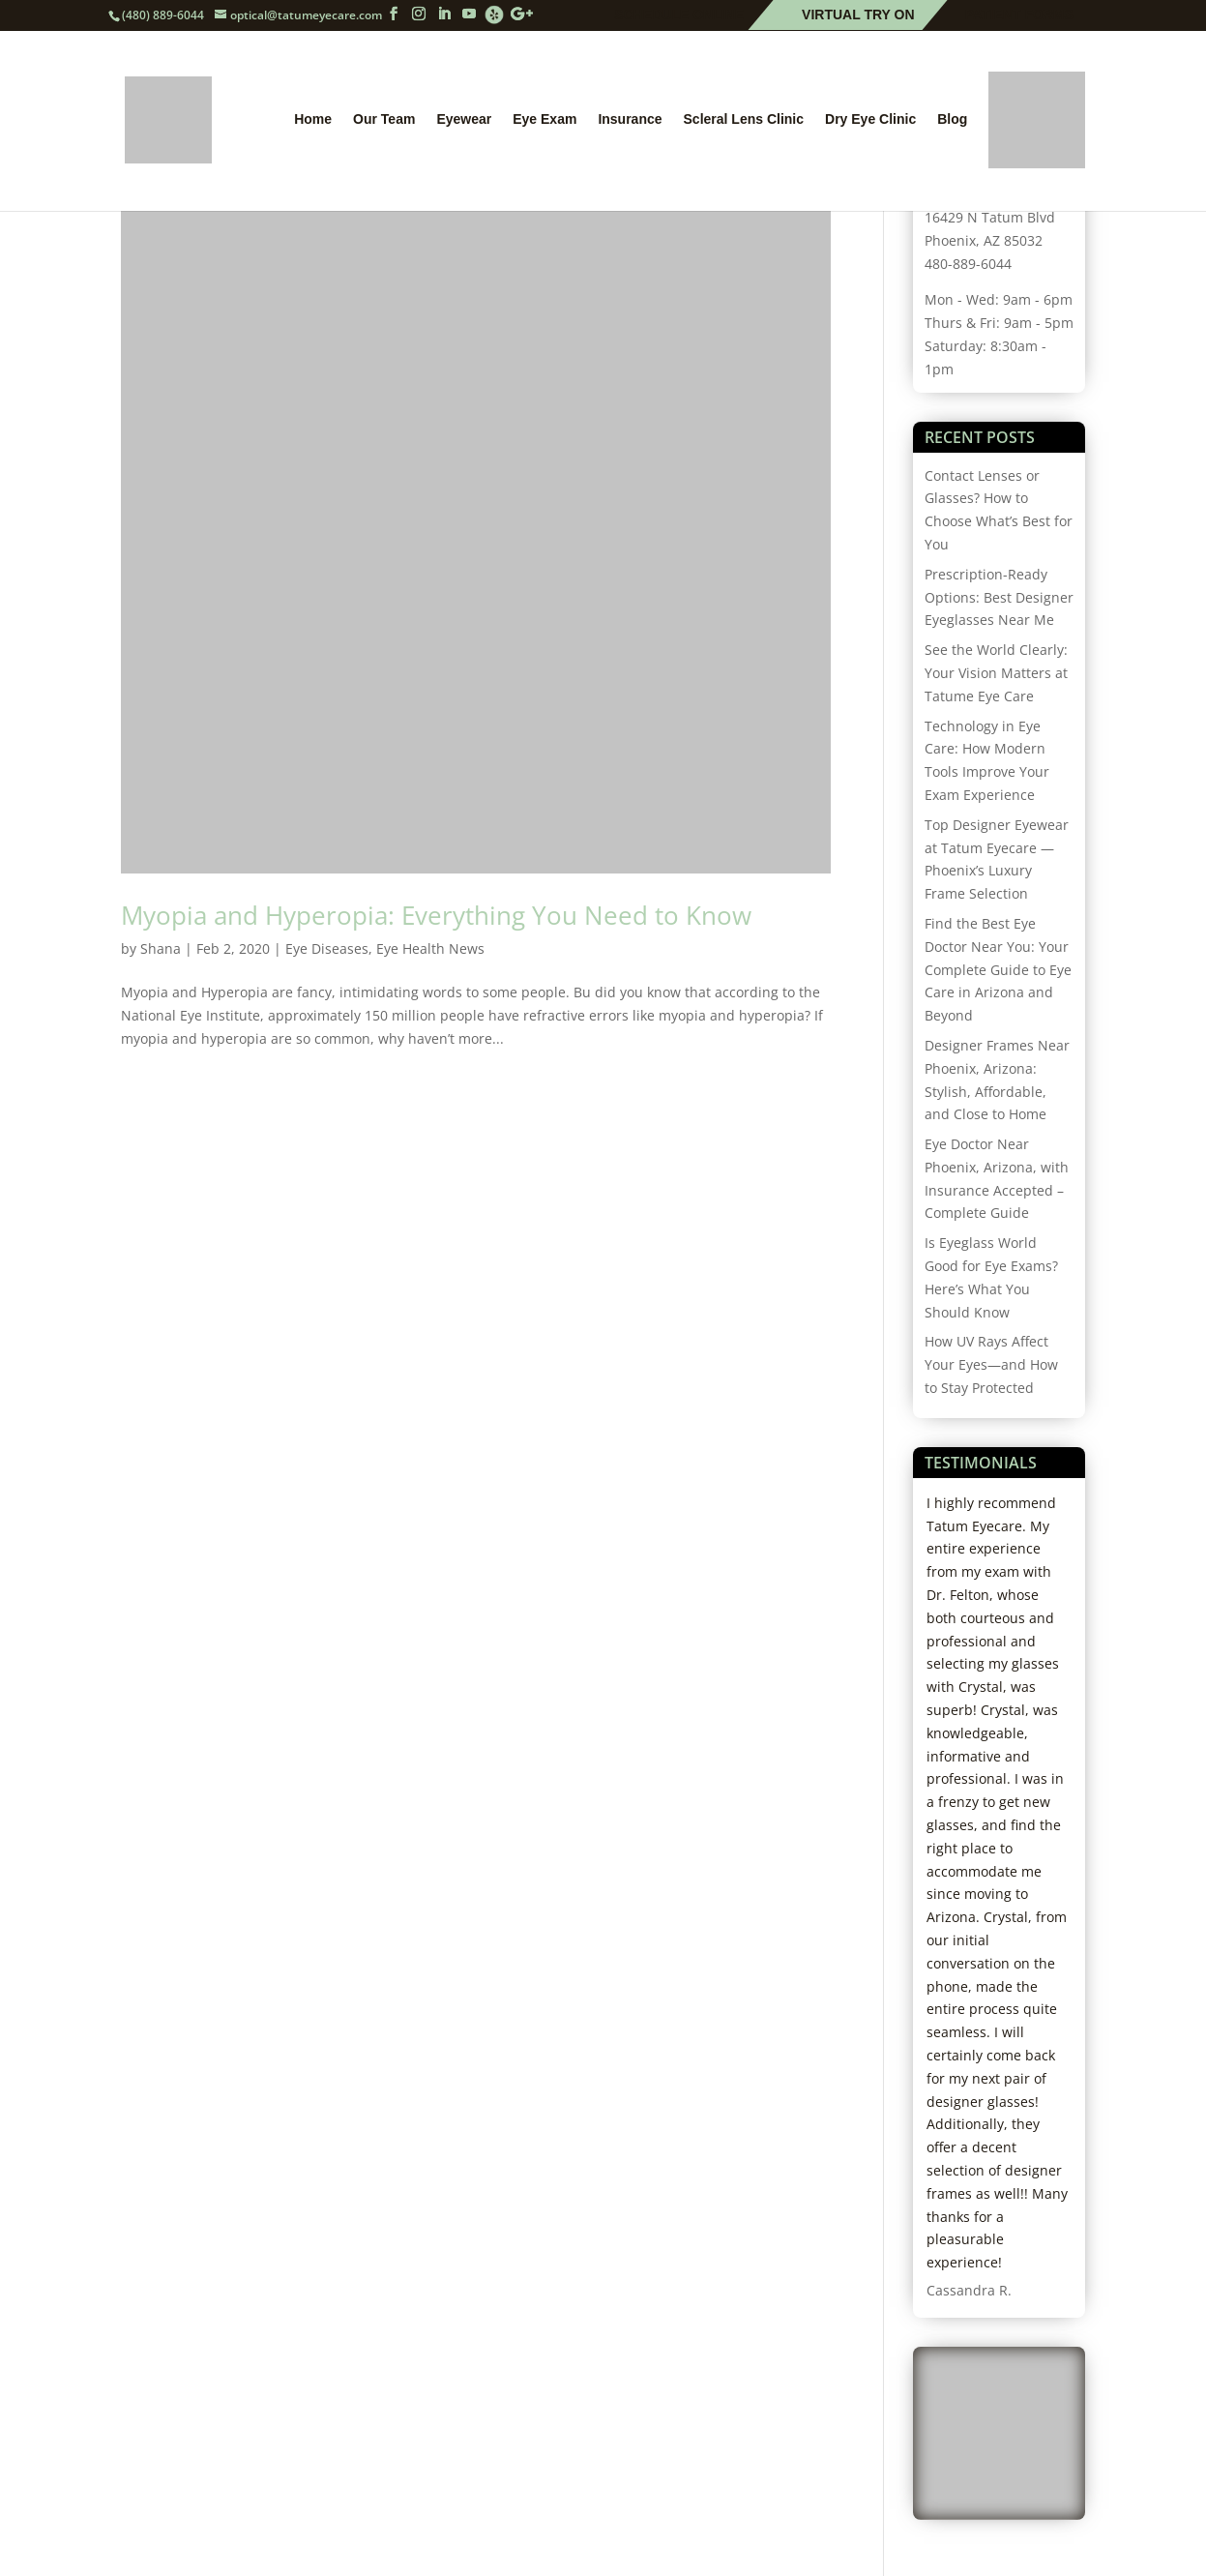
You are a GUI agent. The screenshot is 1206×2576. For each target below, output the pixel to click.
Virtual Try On (858, 15)
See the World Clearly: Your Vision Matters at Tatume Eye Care (996, 672)
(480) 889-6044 (163, 15)
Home (313, 119)
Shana (160, 948)
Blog (952, 119)
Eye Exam (544, 119)
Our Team (384, 119)
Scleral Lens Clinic (744, 119)
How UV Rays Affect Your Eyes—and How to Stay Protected (991, 1364)
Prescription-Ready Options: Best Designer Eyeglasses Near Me (999, 597)
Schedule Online (679, 15)
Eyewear (463, 119)
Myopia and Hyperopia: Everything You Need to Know (436, 915)
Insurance (630, 119)
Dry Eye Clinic (870, 119)
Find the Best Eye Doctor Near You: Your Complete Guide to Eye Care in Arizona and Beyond (998, 969)
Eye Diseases (326, 948)
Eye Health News (430, 948)
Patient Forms (1019, 15)
